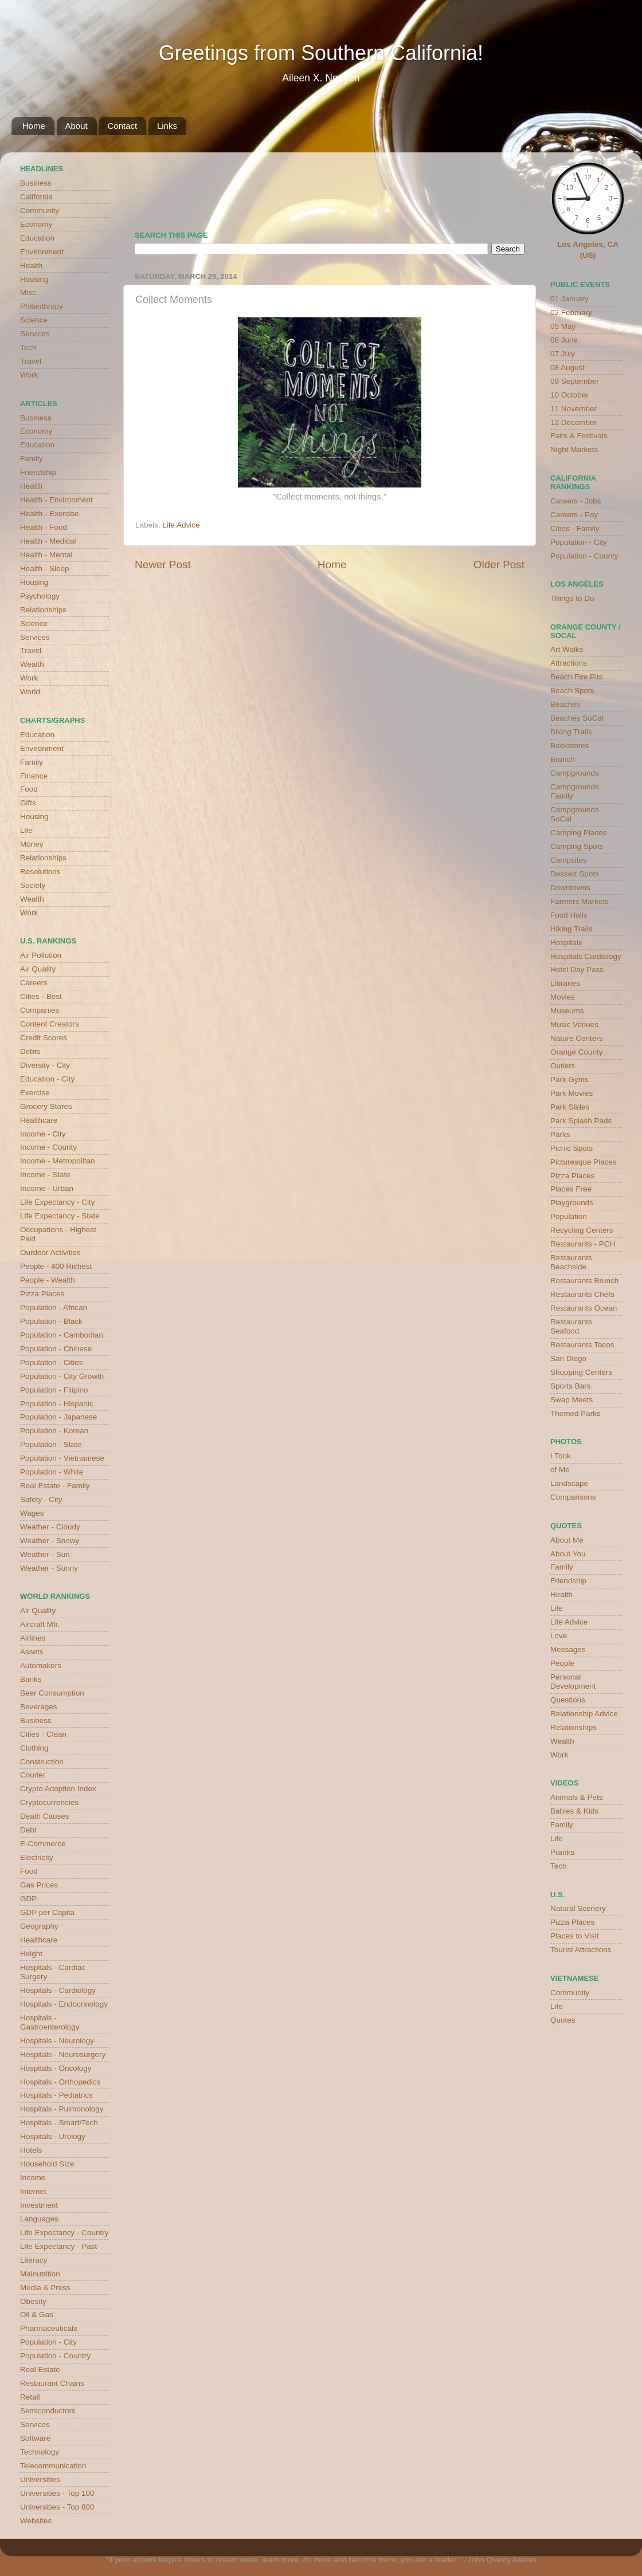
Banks (31, 1679)
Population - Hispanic (56, 1403)
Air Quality (38, 969)
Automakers (40, 1665)
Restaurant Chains (52, 2383)
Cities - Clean (43, 1734)
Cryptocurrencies (49, 1802)
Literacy (33, 2260)
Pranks (562, 1852)
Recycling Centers (581, 1230)
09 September (574, 381)
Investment (39, 2205)
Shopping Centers (581, 1372)
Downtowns (570, 887)
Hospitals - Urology (52, 2136)
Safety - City (41, 1499)
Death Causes (44, 1816)
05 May (563, 326)
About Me (567, 1540)
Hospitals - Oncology (56, 2068)
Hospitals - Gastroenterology (50, 2022)
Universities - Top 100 (57, 2493)
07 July (562, 353)
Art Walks (566, 649)
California (36, 196)
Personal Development (573, 1681)
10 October (569, 395)
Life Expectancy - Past (58, 2246)
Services (35, 333)
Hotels (31, 2150)
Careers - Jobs (575, 501)
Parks (560, 1134)
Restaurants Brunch (584, 1280)
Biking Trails (571, 731)
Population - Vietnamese (62, 1458)
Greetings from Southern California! (321, 53)
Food (29, 789)
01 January (569, 298)
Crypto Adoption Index (58, 1788)
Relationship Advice (584, 1713)
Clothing (34, 1748)
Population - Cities (51, 1362)
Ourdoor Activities (50, 1252)
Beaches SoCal (577, 718)
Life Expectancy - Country (64, 2232)
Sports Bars (570, 1386)
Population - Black (51, 1321)
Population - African (53, 1307)
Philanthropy (41, 306)
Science (34, 320)
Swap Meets (571, 1399)
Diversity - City (45, 1065)
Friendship (38, 472)
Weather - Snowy (49, 1540)
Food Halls (569, 915)
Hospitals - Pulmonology (62, 2109)
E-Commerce (43, 1843)
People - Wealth (47, 1280)
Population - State (50, 1444)
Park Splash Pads (581, 1120)
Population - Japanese (58, 1417)
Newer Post (163, 565)
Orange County (576, 1052)
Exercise (35, 1092)
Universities (40, 2479)
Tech (28, 347)
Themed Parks (575, 1413)
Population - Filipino (54, 1390)
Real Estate (40, 2369)
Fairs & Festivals (579, 435)
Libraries (565, 983)
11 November (573, 408)
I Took (560, 1456)
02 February (571, 312)
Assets (32, 1651)
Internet (33, 2191)
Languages (39, 2219)
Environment (42, 251)
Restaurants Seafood (571, 1326)
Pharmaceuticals (48, 2328)
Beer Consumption (52, 1693)
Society (32, 885)
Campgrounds (574, 773)
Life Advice (180, 525)
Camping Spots (576, 846)
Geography (39, 1926)
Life (26, 830)
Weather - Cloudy (50, 1527)
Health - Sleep (44, 568)
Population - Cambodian (61, 1335)
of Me (560, 1469)
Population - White (51, 1472)
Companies (39, 1010)
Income (32, 2177)
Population (568, 1216)
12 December (573, 422)
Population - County (584, 556)
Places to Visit (574, 1936)
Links (167, 126)
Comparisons (573, 1497)
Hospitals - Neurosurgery (62, 2054)
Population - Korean (54, 1430)
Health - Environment (56, 499)
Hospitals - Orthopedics (60, 2082)
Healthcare (38, 1120)
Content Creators (49, 1024)
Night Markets (574, 449)
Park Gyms (569, 1079)
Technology (39, 2452)
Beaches (565, 704)
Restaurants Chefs (582, 1294)
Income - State (45, 1174)
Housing (34, 279)
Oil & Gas (36, 2314)
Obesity (33, 2301)
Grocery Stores (46, 1106)
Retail (30, 2397)
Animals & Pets (576, 1797)
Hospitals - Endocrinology (64, 2004)
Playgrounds (571, 1202)
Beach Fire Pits (576, 676)
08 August (567, 367)
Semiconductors (48, 2410)
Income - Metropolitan (57, 1161)
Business (36, 183)
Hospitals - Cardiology (58, 1990)
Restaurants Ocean (583, 1308)
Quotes (563, 2020)
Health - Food (43, 527)
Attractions (568, 663)
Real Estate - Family (55, 1485)
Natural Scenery (578, 1908)
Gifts (28, 803)
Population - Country (55, 2355)
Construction (42, 1761)
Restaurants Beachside (571, 1262)
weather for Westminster (510, 187)
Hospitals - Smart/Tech (59, 2122)
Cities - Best (41, 996)
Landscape (569, 1483)
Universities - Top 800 (57, 2507)
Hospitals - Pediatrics (56, 2095)
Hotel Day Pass (577, 969)
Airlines (32, 1638)
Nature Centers (576, 1038)
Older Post (498, 565)
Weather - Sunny (49, 1568)
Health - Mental (46, 554)
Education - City (47, 1079)
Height (31, 1953)
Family (31, 458)
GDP (28, 1898)
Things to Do (572, 598)
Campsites (568, 860)
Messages (568, 1649)
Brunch (562, 759)
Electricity (36, 1857)
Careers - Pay (574, 514)
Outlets (562, 1065)
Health (31, 265)
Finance (34, 776)
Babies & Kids (574, 1811)
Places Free (571, 1189)
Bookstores (569, 745)
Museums (567, 1010)
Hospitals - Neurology (57, 2040)
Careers (34, 982)
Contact (122, 126)
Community (39, 210)
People (562, 1663)
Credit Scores (43, 1037)
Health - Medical (48, 541)
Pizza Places (42, 1293)
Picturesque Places (583, 1162)
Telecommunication (53, 2465)
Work (29, 375)
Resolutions (40, 871)
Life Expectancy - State (60, 1216)
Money (32, 844)
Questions (567, 1700)
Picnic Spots (571, 1148)
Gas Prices (39, 1885)
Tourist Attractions (581, 1949)
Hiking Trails (571, 929)
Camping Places (578, 832)
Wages (32, 1513)
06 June (564, 340)
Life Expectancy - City (57, 1202)
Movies (562, 997)
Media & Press (45, 2287)
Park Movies (571, 1093)
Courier (32, 1775)
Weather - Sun (45, 1554)
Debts (30, 1051)
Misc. (29, 292)
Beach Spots (572, 690)
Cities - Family (575, 528)
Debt (28, 1830)
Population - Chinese (56, 1348)
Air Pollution (40, 955)
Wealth (32, 664)
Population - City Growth (62, 1376)
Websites (36, 2520)
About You (568, 1553)
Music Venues (574, 1024)
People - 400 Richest (56, 1266)
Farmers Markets (579, 901)
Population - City (48, 2342)
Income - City (43, 1134)
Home (33, 126)
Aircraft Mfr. (40, 1624)
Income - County (48, 1147)
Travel (30, 361)
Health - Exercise (49, 513)
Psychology (40, 596)
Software (35, 2438)
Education (37, 238)
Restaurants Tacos (582, 1344)
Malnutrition (40, 2274)
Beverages (38, 1706)
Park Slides (569, 1107)
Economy (36, 224)
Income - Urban (46, 1188)
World (30, 691)
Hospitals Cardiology (585, 956)
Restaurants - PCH (582, 1244)
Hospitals (566, 942)
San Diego (568, 1358)
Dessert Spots (574, 874)
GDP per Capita (47, 1912)
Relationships (43, 609)
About (76, 126)
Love (558, 1635)
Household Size (47, 2164)
